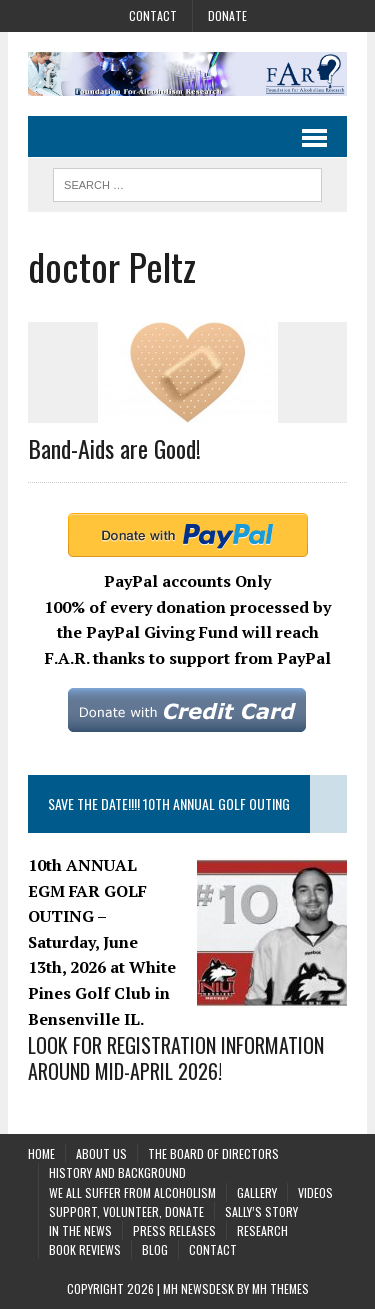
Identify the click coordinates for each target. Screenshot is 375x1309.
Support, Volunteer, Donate (126, 1211)
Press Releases (174, 1230)
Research (262, 1230)
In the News (80, 1230)
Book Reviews (85, 1249)
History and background (117, 1172)
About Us (101, 1153)
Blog (155, 1249)
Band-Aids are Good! (114, 448)
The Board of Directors (213, 1153)
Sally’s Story (261, 1211)
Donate (227, 15)
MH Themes (280, 1288)
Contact (153, 15)
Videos (315, 1192)
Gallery (257, 1192)
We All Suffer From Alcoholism (132, 1192)
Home (41, 1153)
